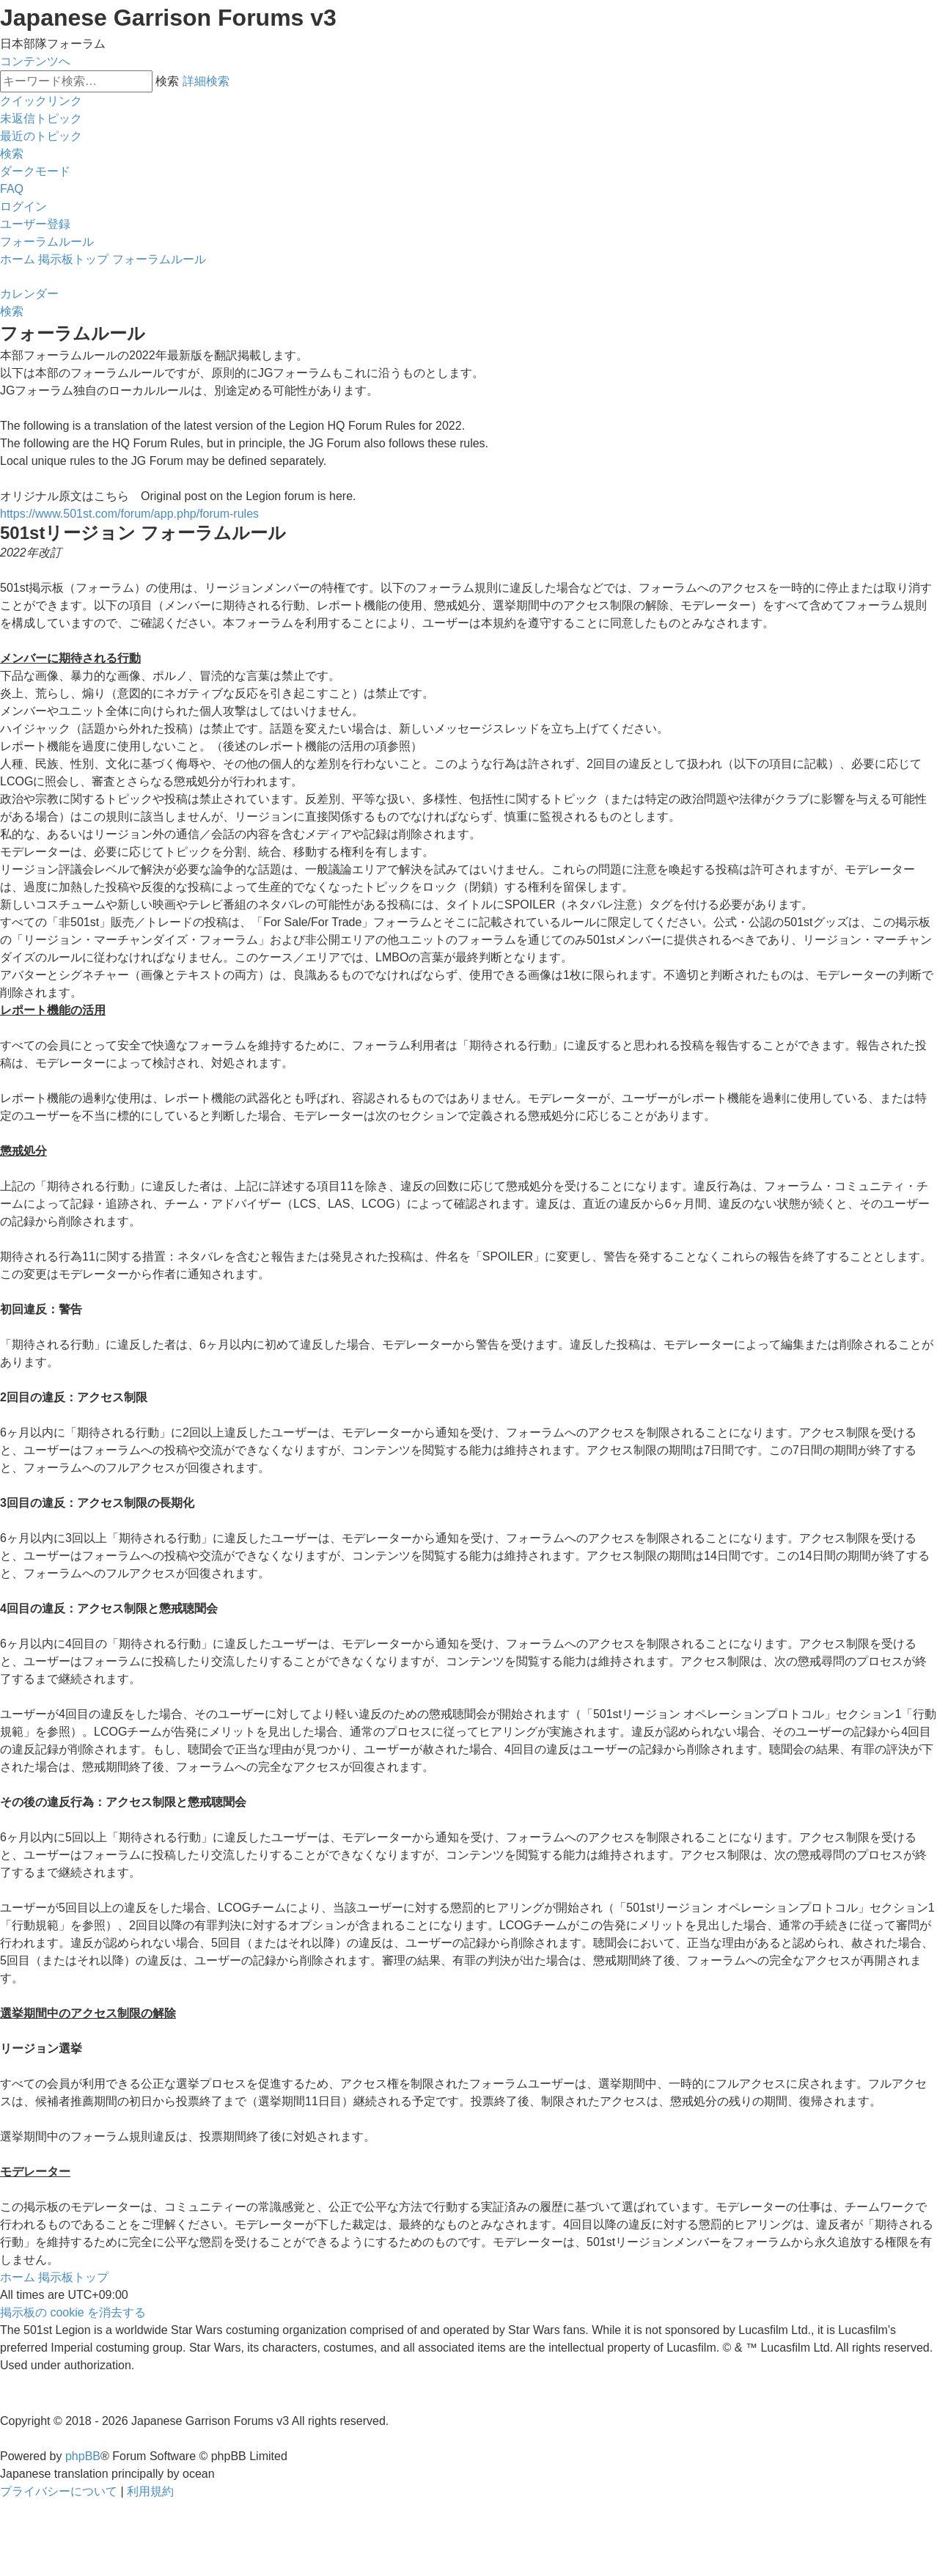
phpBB (82, 2456)
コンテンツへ (35, 61)
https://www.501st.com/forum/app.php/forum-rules (129, 513)
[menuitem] (41, 118)
